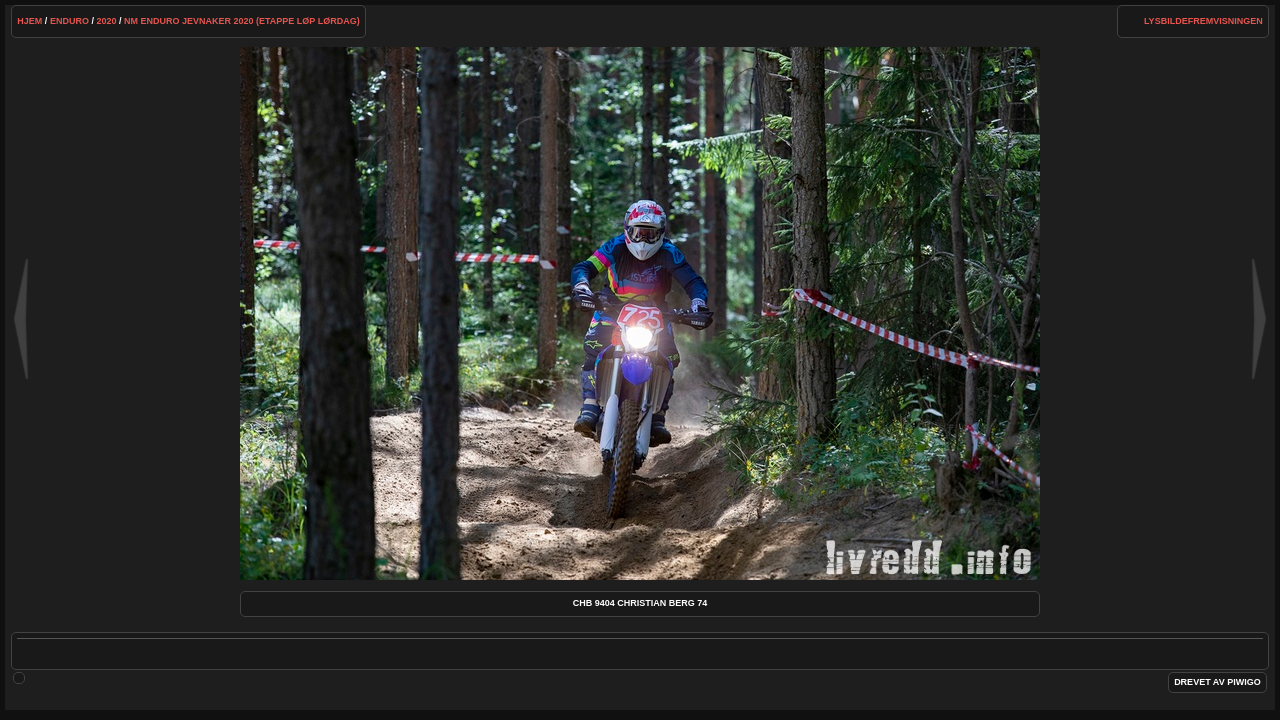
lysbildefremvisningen (1203, 21)
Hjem (29, 21)
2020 (106, 21)
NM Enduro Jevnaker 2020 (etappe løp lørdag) (242, 21)
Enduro (69, 21)
